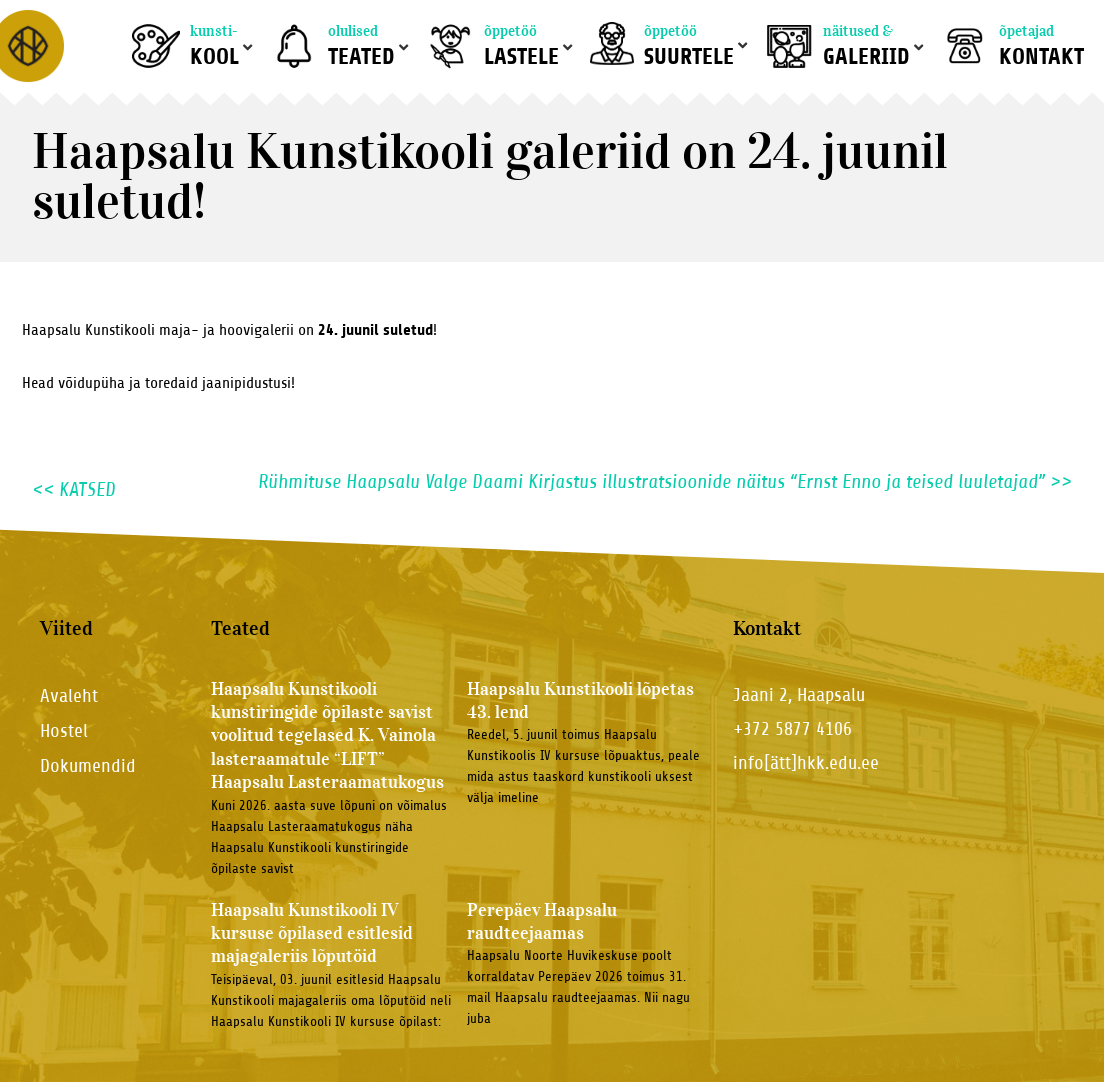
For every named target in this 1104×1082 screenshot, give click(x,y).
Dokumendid (88, 765)
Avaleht (69, 695)
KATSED (74, 489)
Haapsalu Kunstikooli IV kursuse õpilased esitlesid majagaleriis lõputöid (312, 933)
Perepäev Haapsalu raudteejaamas (542, 921)
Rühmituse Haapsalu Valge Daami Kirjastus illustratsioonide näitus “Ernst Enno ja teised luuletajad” (665, 482)
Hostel (64, 730)
